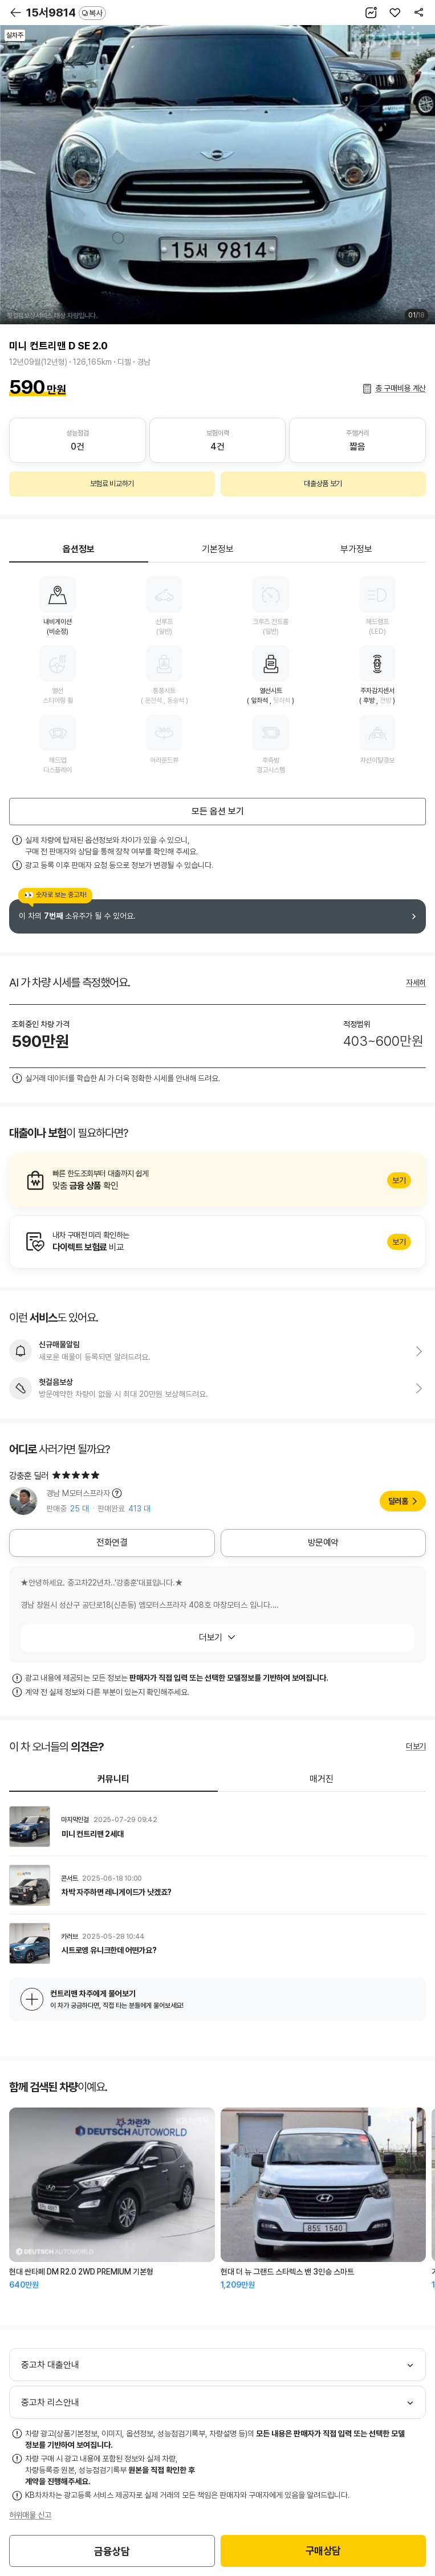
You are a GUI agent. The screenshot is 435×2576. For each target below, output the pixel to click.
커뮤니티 (113, 1779)
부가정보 (356, 549)
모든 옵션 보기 (218, 811)
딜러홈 (398, 1501)
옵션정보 (79, 549)
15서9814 (66, 12)
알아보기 (217, 1180)
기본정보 (218, 549)
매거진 (322, 1779)
